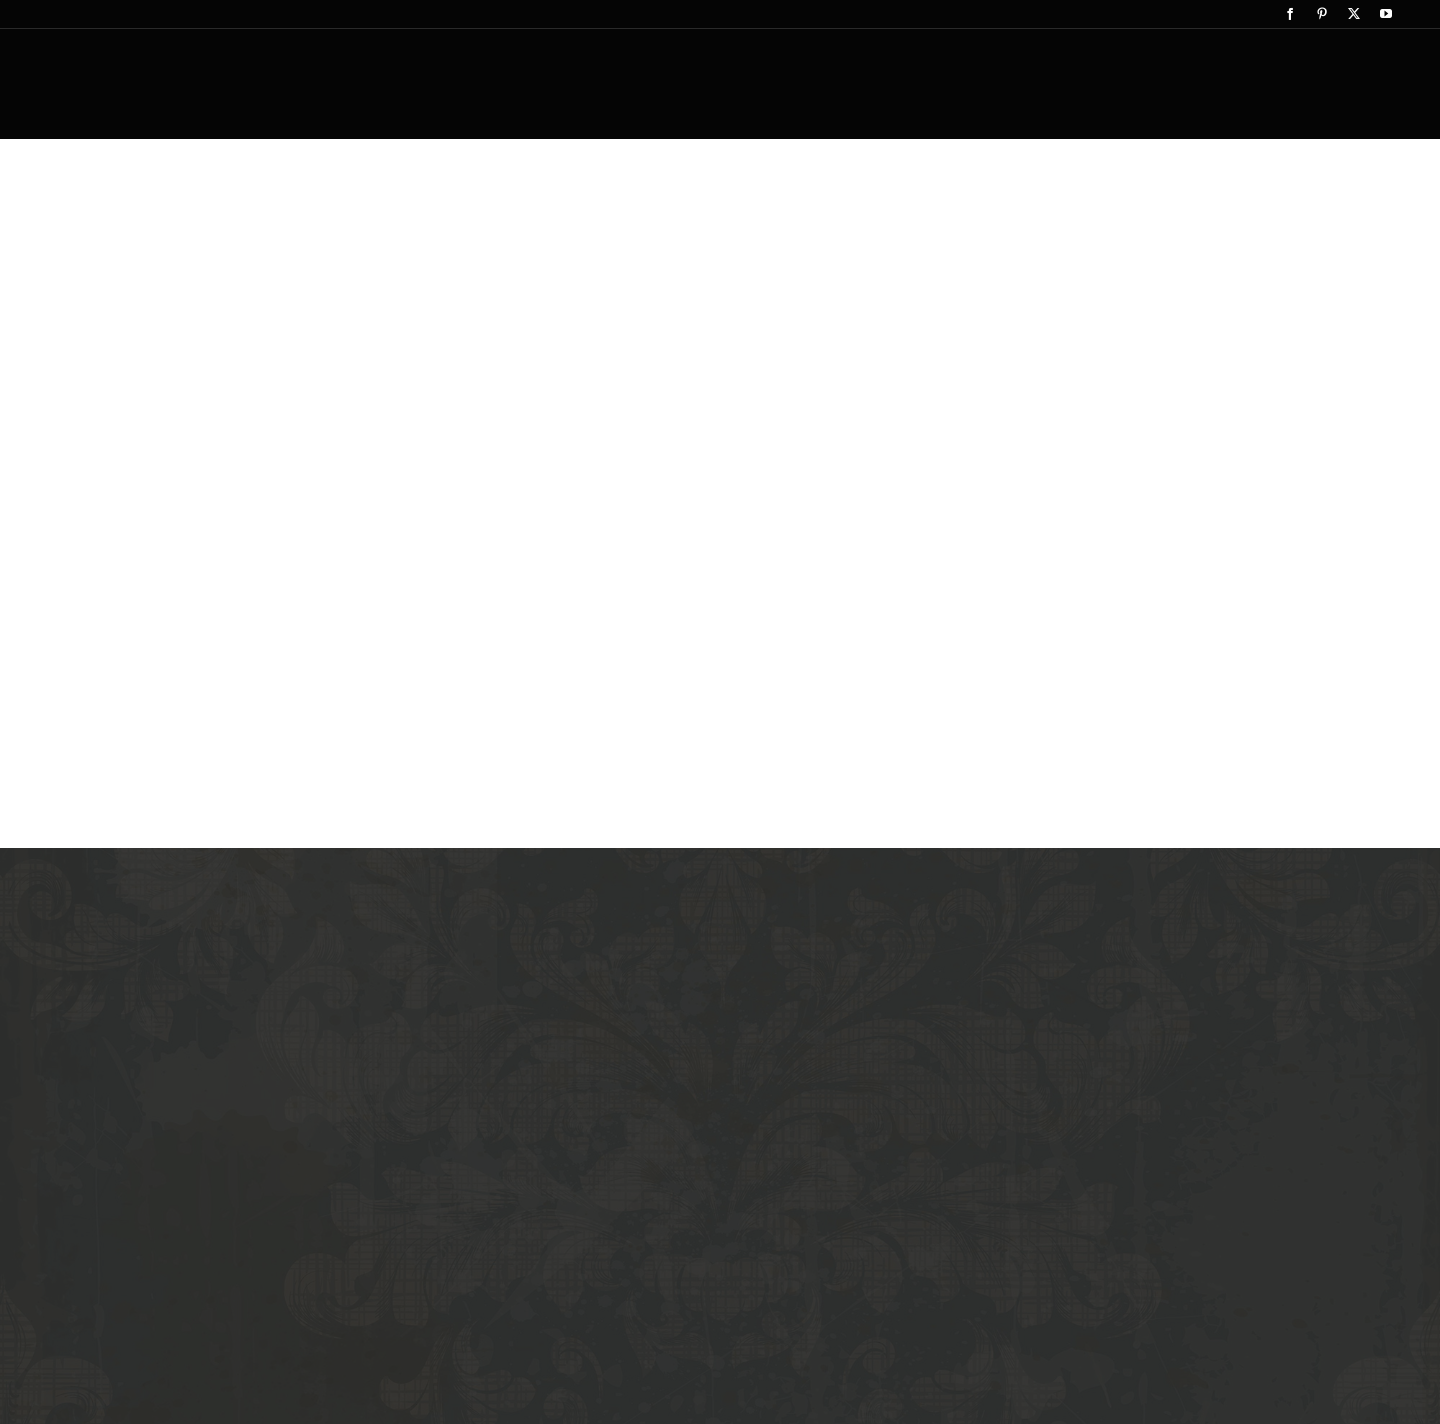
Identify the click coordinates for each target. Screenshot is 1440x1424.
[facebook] (1290, 14)
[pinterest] (1322, 14)
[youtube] (1386, 14)
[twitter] (1354, 14)
